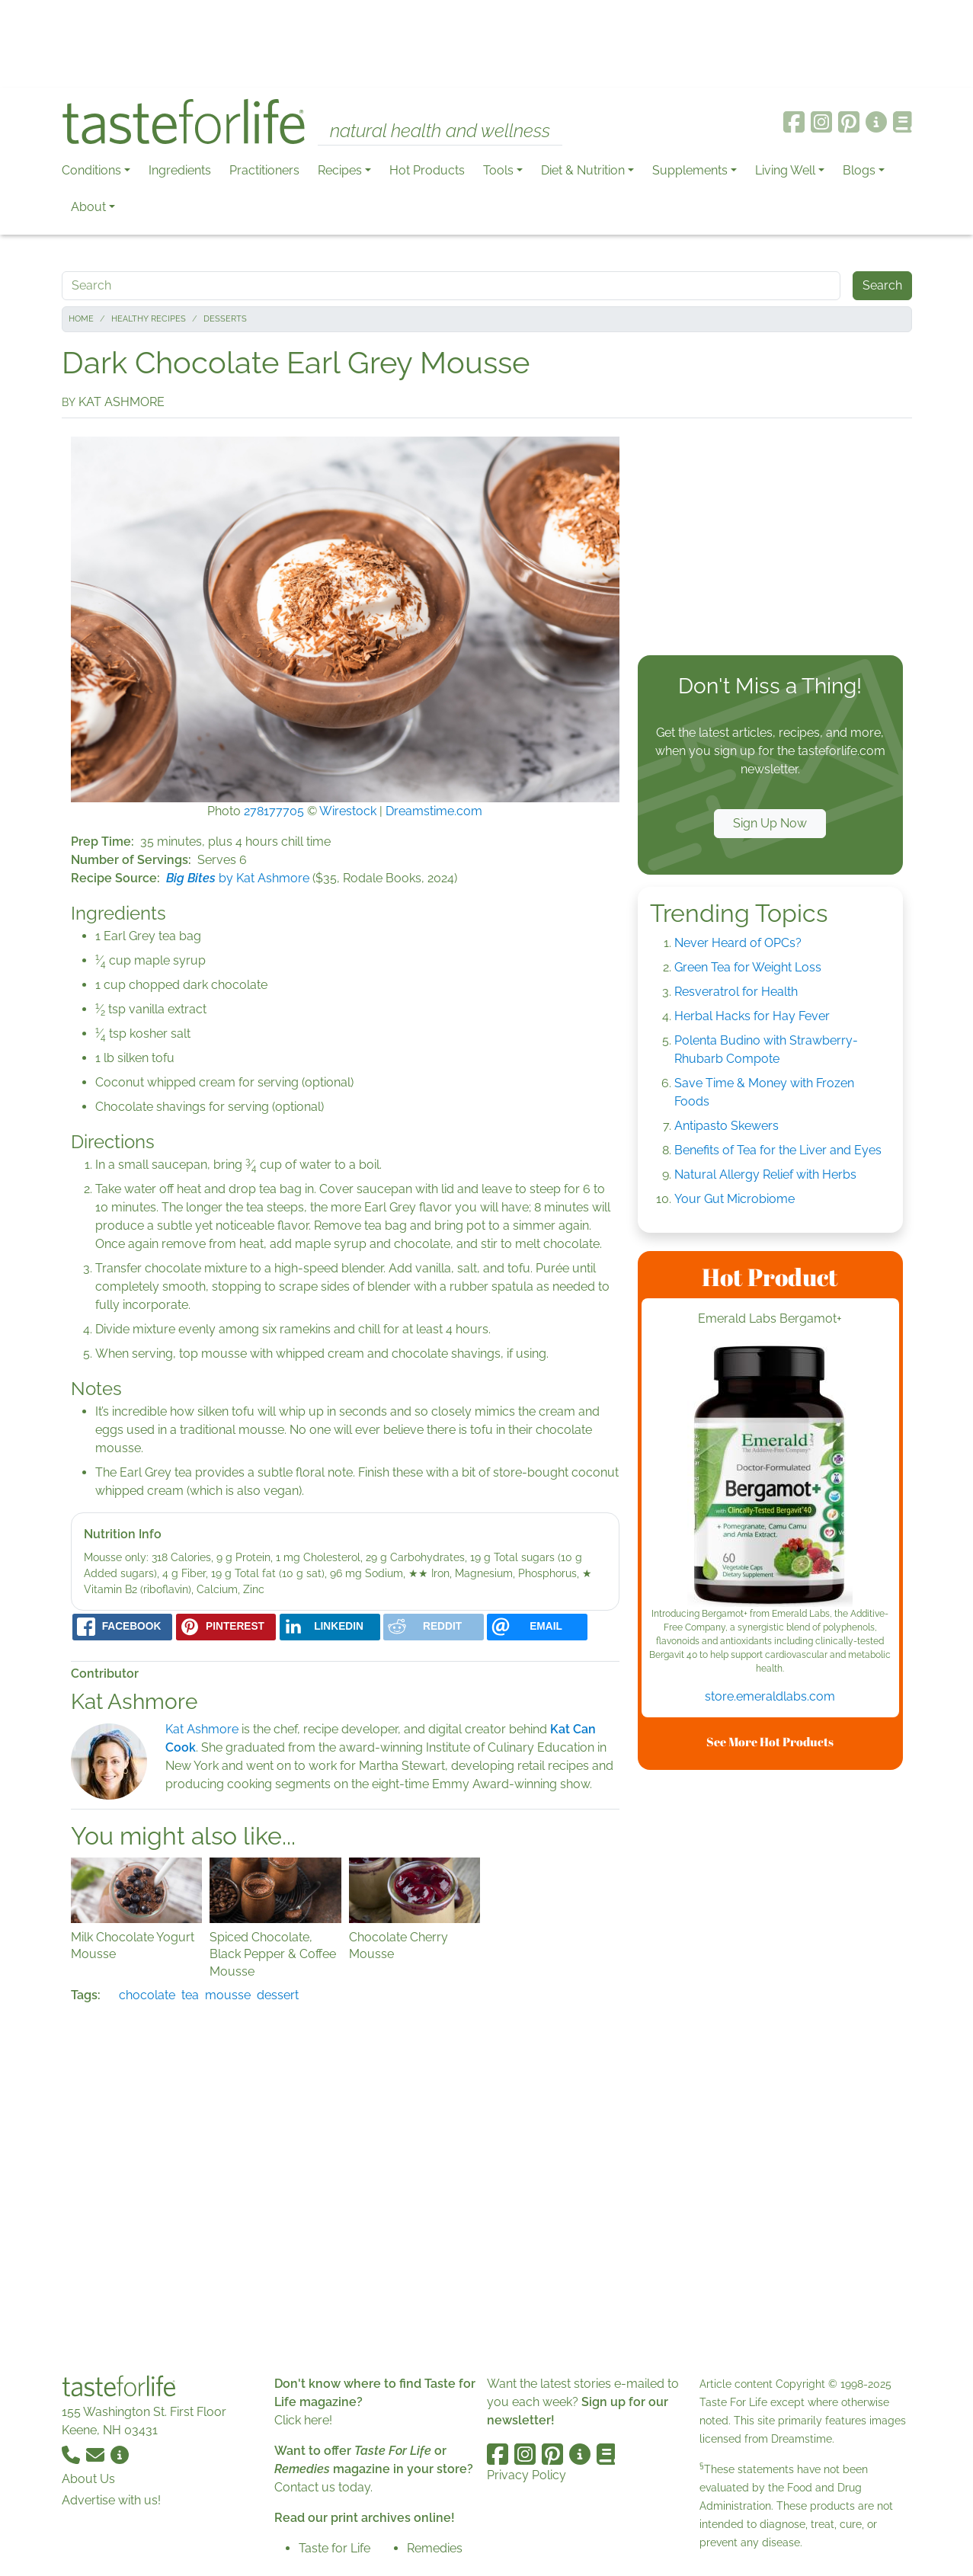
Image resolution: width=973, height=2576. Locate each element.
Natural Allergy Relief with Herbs (765, 1174)
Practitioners (264, 170)
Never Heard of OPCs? (738, 943)
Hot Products (427, 170)
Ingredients (180, 170)
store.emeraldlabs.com (770, 1696)
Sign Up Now (770, 823)
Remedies (434, 2548)
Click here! (303, 2420)
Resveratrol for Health (736, 991)
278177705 (274, 811)
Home (81, 319)
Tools (498, 170)
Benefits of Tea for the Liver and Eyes (778, 1150)
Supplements (690, 170)
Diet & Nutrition (583, 170)
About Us (88, 2479)
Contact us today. (323, 2487)
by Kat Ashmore (237, 878)
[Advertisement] (487, 44)
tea (190, 1995)
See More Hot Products (770, 1741)
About (88, 207)
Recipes (340, 170)
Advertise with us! (111, 2500)
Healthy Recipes (148, 319)
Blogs (859, 170)
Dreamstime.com (434, 811)
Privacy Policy (526, 2475)
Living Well (785, 170)
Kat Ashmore (201, 1729)
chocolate (147, 1995)
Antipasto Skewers (726, 1125)
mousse (228, 1995)
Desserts (225, 319)
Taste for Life (334, 2548)
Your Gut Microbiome (734, 1199)
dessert (278, 1995)
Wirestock (347, 811)
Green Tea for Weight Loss (747, 967)
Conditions (91, 170)
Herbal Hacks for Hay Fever (752, 1016)
